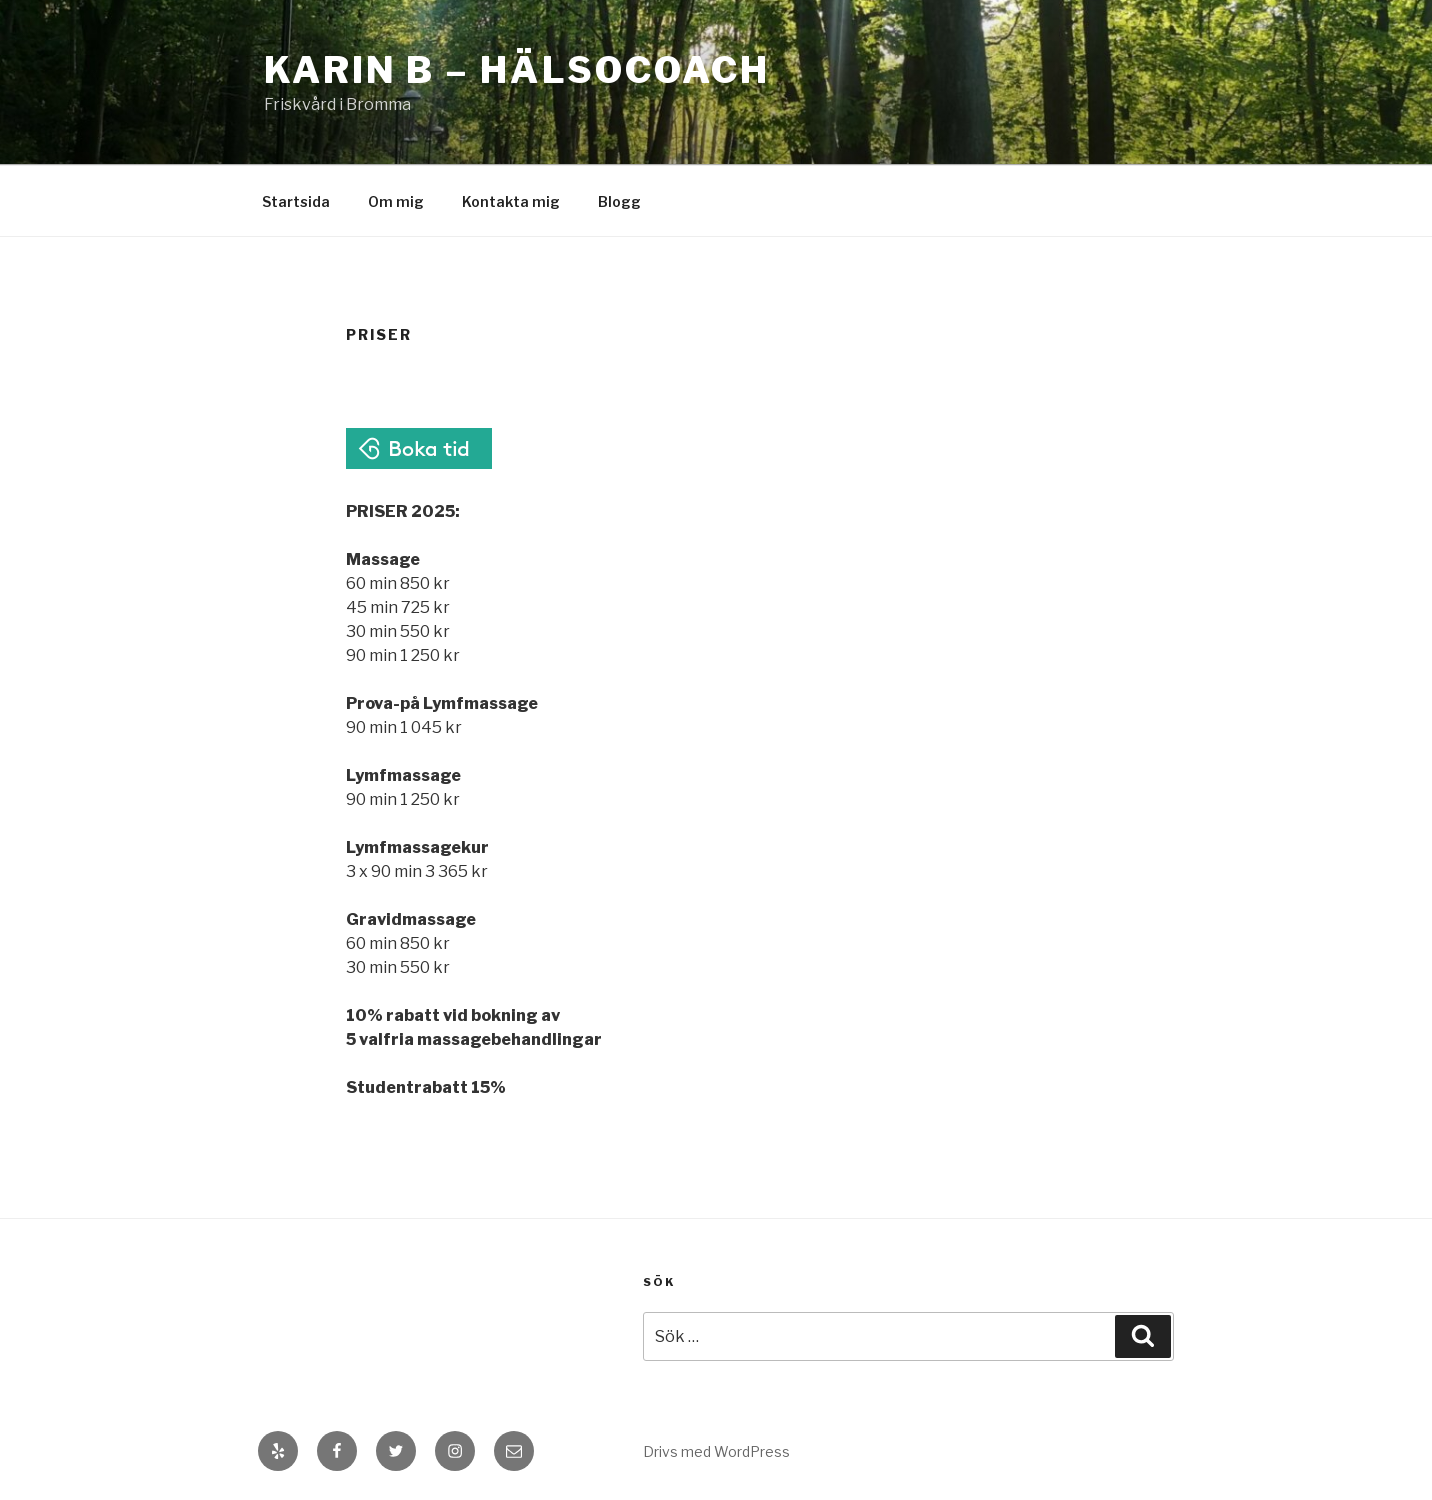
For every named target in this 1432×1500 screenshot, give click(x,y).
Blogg (619, 201)
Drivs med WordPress (716, 1451)
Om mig (396, 201)
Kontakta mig (511, 201)
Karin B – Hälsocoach (517, 70)
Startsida (296, 201)
